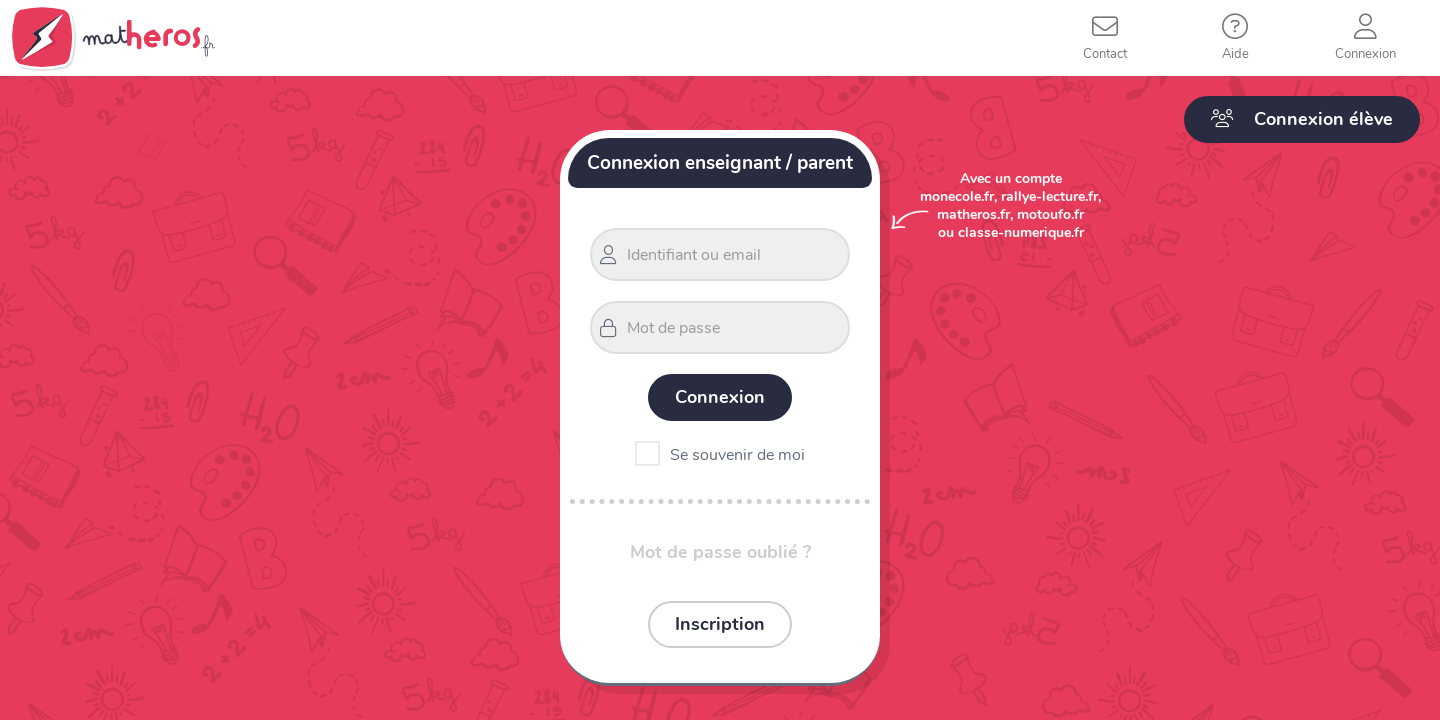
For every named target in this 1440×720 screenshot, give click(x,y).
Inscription (720, 624)
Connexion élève (1302, 119)
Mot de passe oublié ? (720, 552)
